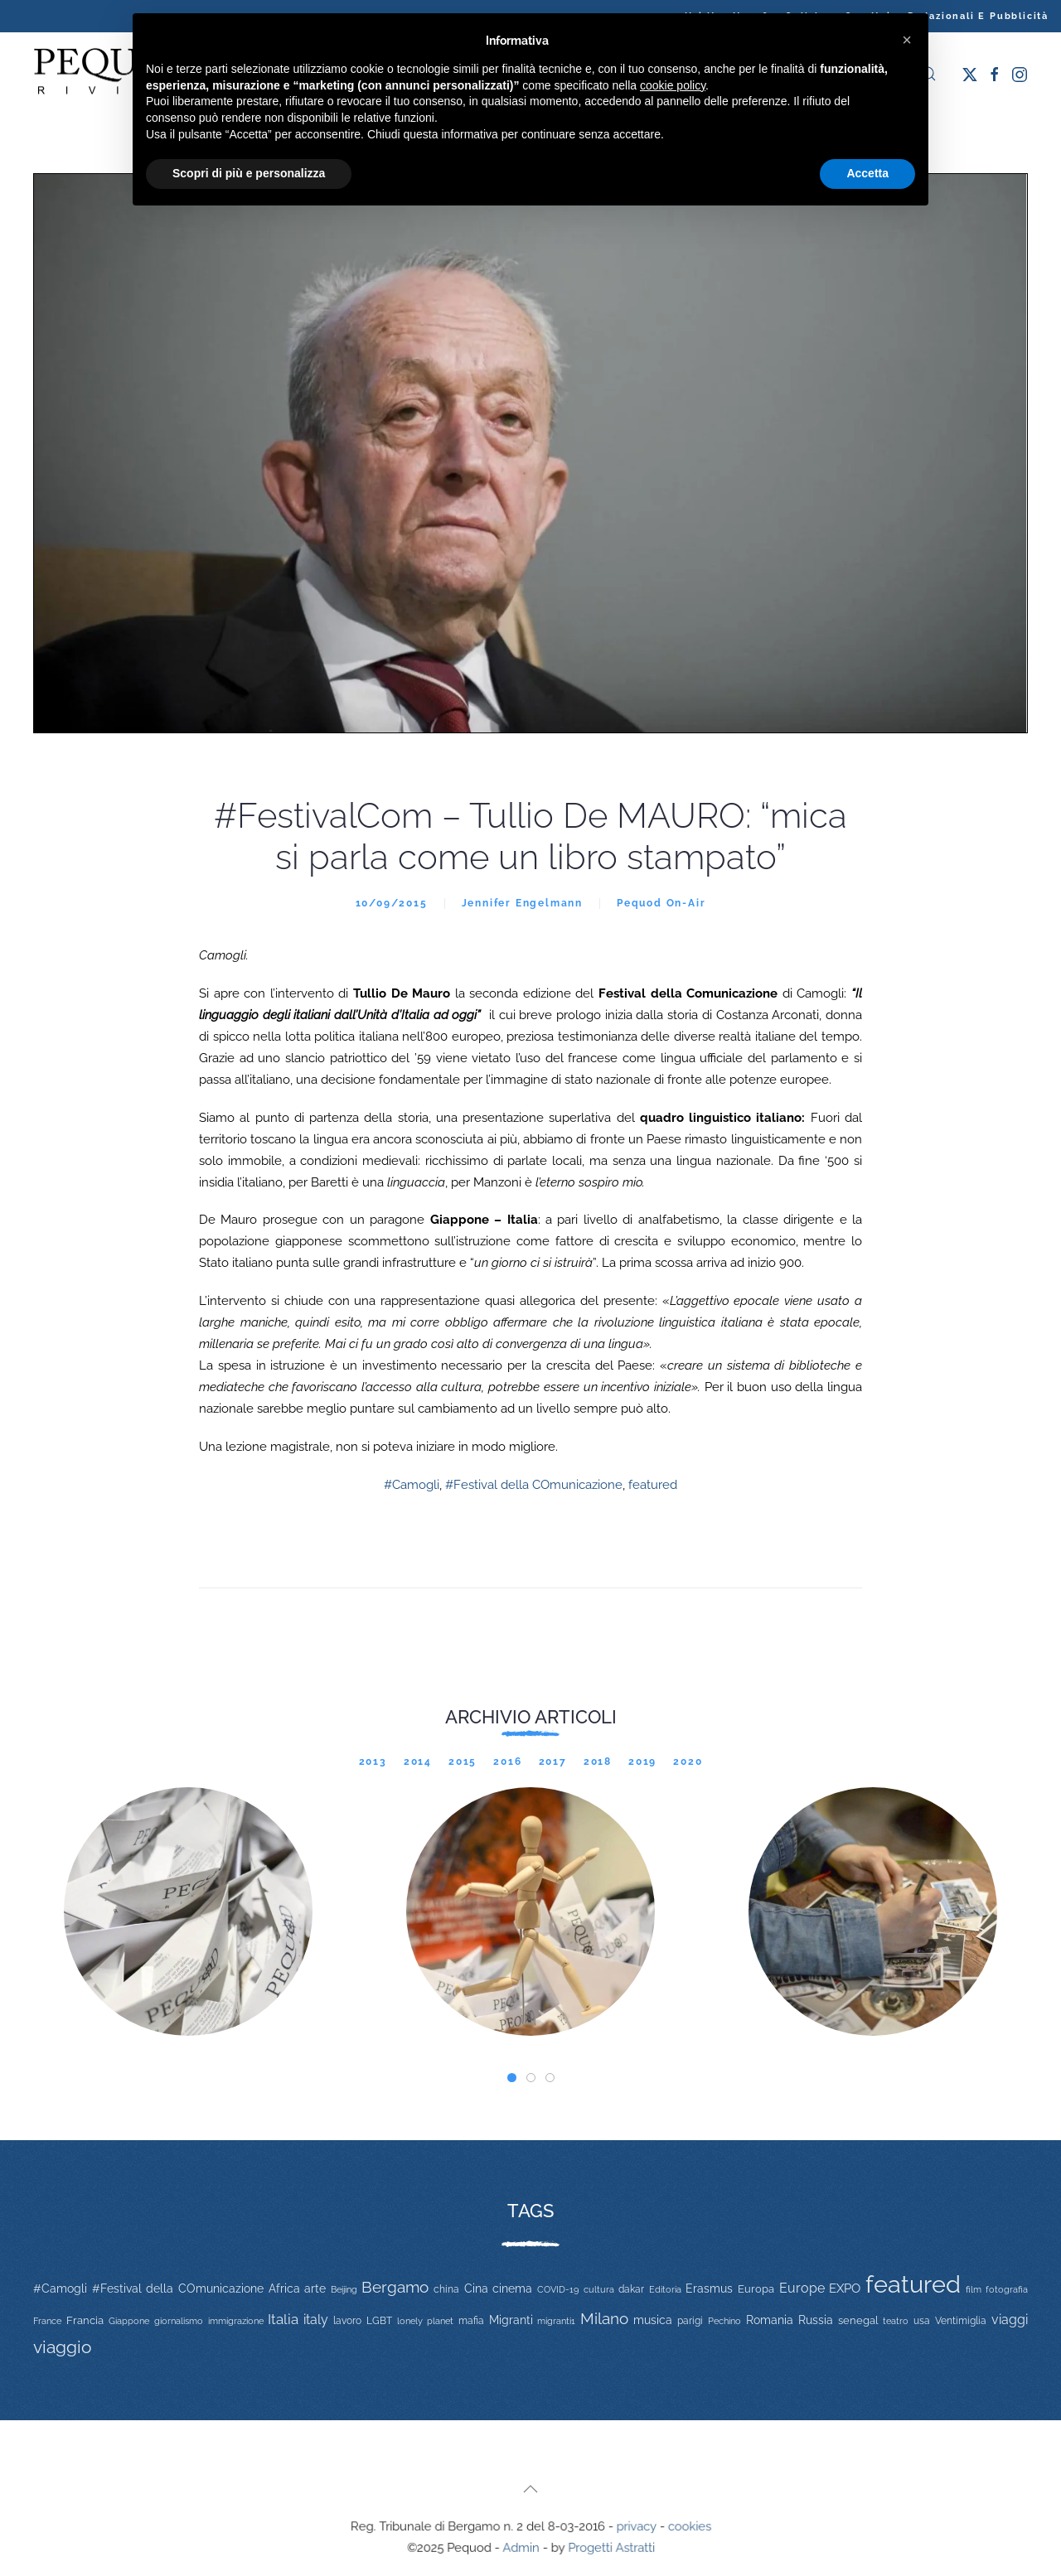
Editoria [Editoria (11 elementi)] (665, 2289)
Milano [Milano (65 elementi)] (604, 2318)
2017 (553, 1761)
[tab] (511, 2077)
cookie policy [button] (672, 85)
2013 (373, 1761)
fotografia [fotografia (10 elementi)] (1007, 2289)
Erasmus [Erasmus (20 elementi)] (709, 2288)
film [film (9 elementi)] (973, 2289)
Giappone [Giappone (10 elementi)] (129, 2321)
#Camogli (411, 1484)
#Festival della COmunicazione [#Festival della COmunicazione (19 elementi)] (178, 2288)
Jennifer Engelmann (522, 903)
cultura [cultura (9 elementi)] (599, 2289)
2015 (462, 1761)
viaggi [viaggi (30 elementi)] (1009, 2319)
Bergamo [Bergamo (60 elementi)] (395, 2287)
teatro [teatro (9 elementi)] (895, 2321)
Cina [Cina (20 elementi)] (476, 2288)
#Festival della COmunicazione (534, 1484)
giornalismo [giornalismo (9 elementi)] (178, 2321)
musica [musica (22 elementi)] (652, 2320)
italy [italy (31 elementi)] (315, 2319)
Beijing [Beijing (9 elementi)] (344, 2289)
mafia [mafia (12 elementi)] (471, 2321)
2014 (418, 1761)
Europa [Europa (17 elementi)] (756, 2289)
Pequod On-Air (661, 903)
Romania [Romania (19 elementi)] (769, 2320)
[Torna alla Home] (116, 73)
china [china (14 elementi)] (446, 2289)
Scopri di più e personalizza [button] (248, 173)
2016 (507, 1761)
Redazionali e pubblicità (978, 16)
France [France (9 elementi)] (47, 2321)
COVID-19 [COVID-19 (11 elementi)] (558, 2289)
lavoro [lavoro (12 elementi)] (347, 2321)
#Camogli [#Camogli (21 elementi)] (60, 2288)
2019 (642, 1761)
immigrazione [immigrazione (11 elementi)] (236, 2321)
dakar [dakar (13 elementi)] (631, 2289)
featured (652, 1484)
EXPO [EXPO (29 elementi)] (844, 2288)
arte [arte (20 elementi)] (315, 2288)
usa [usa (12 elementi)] (921, 2321)
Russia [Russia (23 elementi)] (815, 2320)
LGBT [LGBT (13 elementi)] (379, 2321)
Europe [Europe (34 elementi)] (802, 2288)
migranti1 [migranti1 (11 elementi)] (556, 2321)
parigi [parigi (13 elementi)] (690, 2321)
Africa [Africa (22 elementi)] (284, 2288)
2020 (687, 1761)
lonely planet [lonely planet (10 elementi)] (425, 2321)
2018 (598, 1761)
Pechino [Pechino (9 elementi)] (724, 2321)
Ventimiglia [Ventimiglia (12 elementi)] (960, 2321)
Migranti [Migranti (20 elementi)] (511, 2320)
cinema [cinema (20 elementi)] (512, 2288)
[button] (530, 2489)
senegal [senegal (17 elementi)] (858, 2320)
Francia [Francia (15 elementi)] (85, 2320)
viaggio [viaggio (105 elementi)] (62, 2347)
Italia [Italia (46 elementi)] (283, 2319)
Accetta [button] (867, 173)
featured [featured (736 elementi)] (913, 2283)
